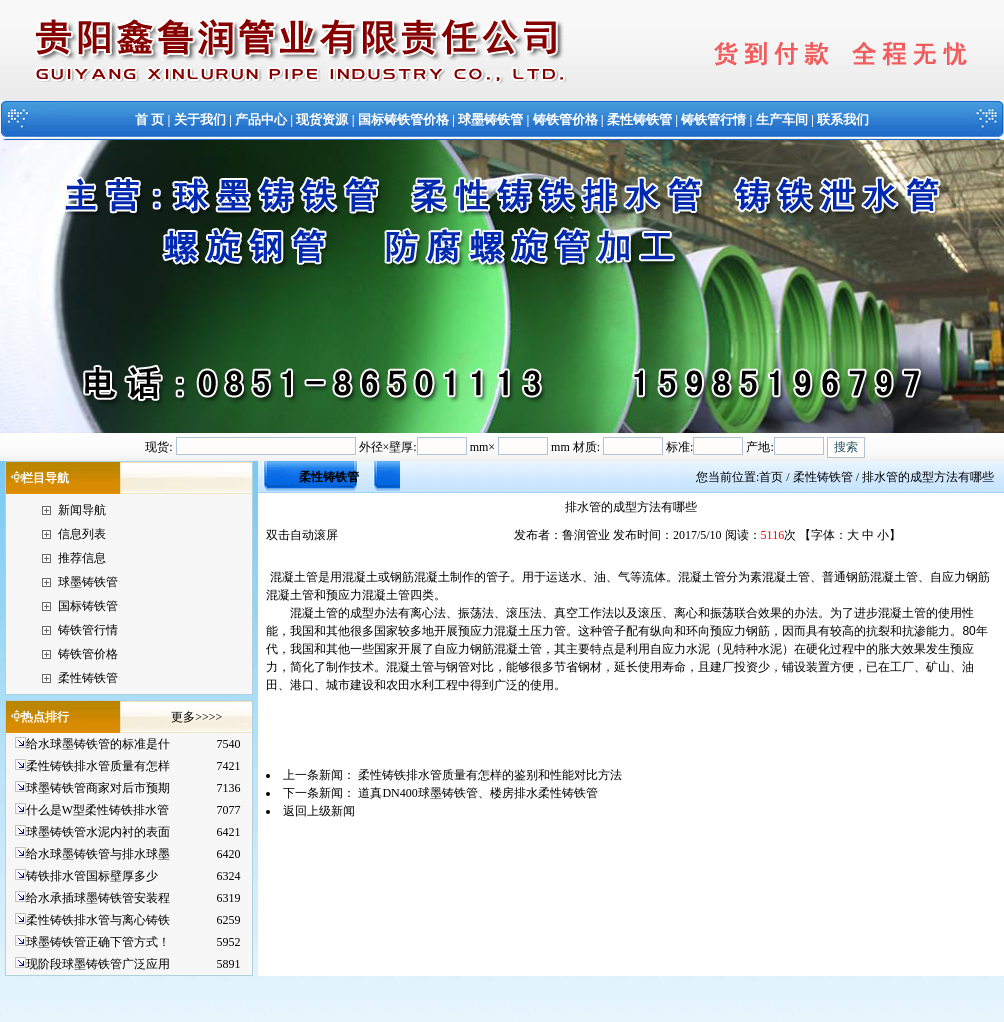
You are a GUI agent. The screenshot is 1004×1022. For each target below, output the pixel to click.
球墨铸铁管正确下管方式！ (98, 942)
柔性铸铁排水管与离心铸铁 (98, 920)
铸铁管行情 (713, 119)
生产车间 (782, 119)
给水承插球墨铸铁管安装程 (98, 898)
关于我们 (200, 119)
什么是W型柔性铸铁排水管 (97, 810)
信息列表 (82, 534)
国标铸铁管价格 (403, 119)
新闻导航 (82, 510)
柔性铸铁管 (639, 119)
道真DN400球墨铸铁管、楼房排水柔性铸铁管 (477, 793)
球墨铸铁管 (490, 119)
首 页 (149, 119)
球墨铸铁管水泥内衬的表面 (98, 832)
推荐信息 (82, 558)
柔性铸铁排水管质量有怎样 (98, 766)
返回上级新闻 (319, 811)
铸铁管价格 (565, 119)
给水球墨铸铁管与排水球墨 (98, 854)
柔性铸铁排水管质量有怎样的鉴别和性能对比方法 (490, 775)
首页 (771, 477)
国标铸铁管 (88, 606)
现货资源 (322, 119)
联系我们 (843, 119)
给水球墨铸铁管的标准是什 (98, 744)
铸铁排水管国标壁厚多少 (92, 876)
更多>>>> (196, 717)
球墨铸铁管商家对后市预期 (98, 788)
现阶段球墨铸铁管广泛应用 (98, 964)
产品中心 (261, 119)
